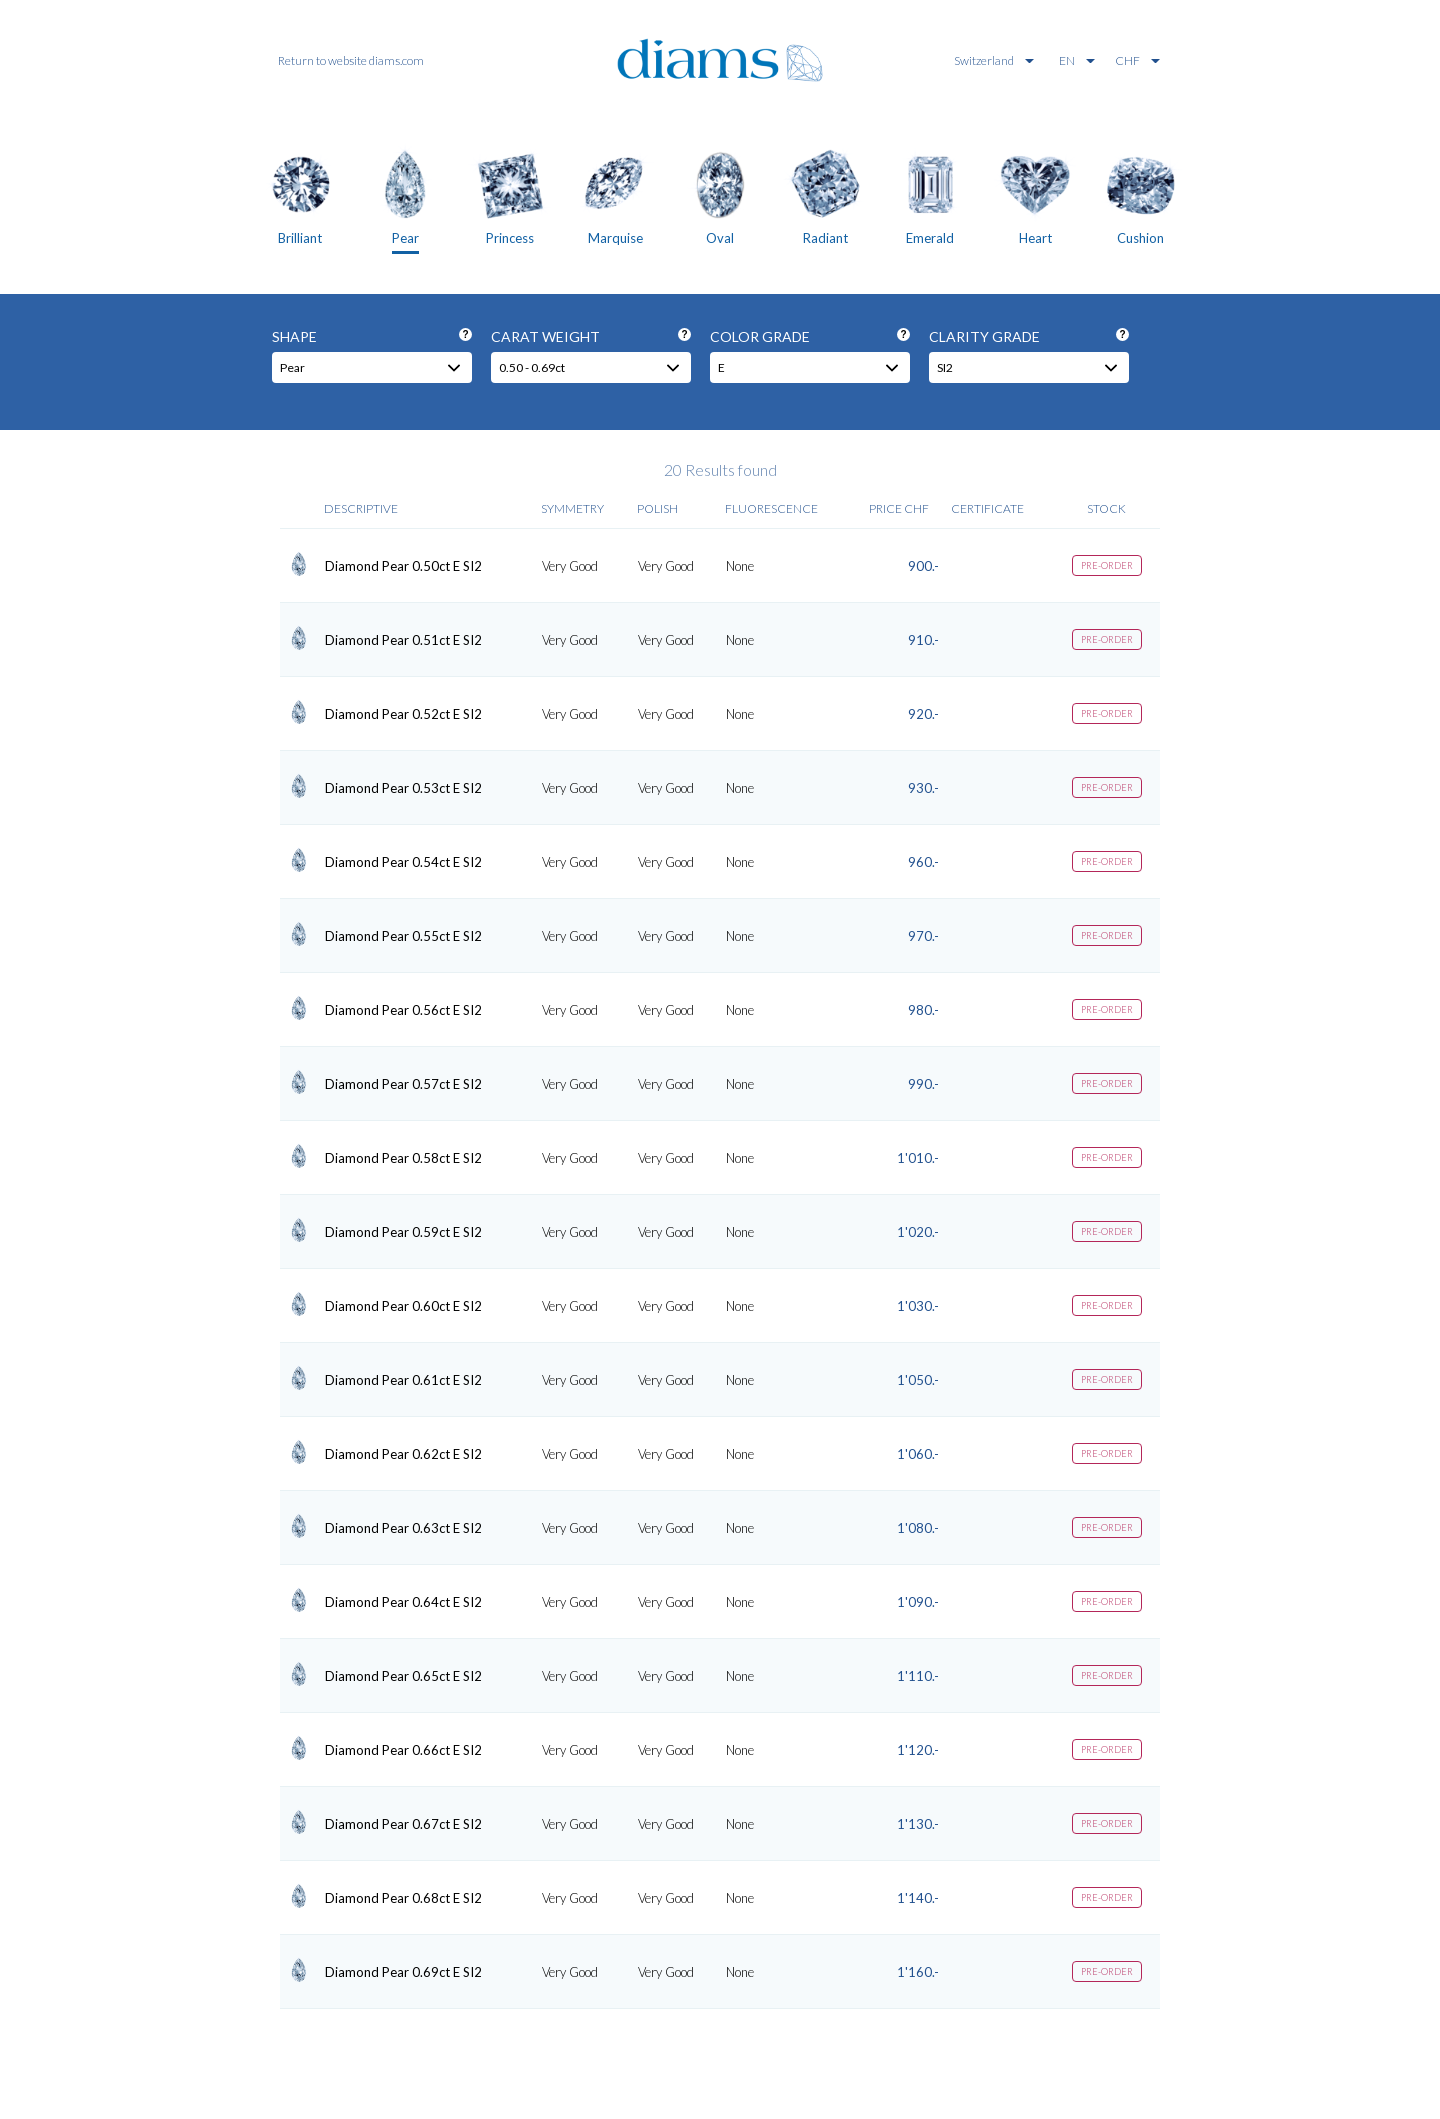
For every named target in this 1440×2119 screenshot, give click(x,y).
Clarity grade (1029, 336)
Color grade (810, 336)
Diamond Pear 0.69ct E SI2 (403, 1972)
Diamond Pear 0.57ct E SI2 (403, 1084)
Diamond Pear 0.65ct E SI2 (403, 1676)
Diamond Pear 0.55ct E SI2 (403, 936)
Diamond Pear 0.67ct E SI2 (403, 1824)
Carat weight (591, 336)
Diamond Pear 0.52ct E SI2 (403, 714)
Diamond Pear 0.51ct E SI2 (403, 640)
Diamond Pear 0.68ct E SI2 (403, 1898)
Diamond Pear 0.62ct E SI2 (403, 1454)
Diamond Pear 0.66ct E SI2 (403, 1750)
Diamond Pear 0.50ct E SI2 (403, 566)
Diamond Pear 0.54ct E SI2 (403, 862)
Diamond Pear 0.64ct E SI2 (403, 1602)
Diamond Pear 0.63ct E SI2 (403, 1528)
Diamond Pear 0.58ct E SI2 (403, 1158)
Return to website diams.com (351, 60)
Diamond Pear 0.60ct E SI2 (403, 1306)
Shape (372, 336)
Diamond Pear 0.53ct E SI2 (403, 788)
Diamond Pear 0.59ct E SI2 (403, 1232)
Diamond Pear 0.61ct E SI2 (403, 1380)
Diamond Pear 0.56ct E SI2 (403, 1010)
